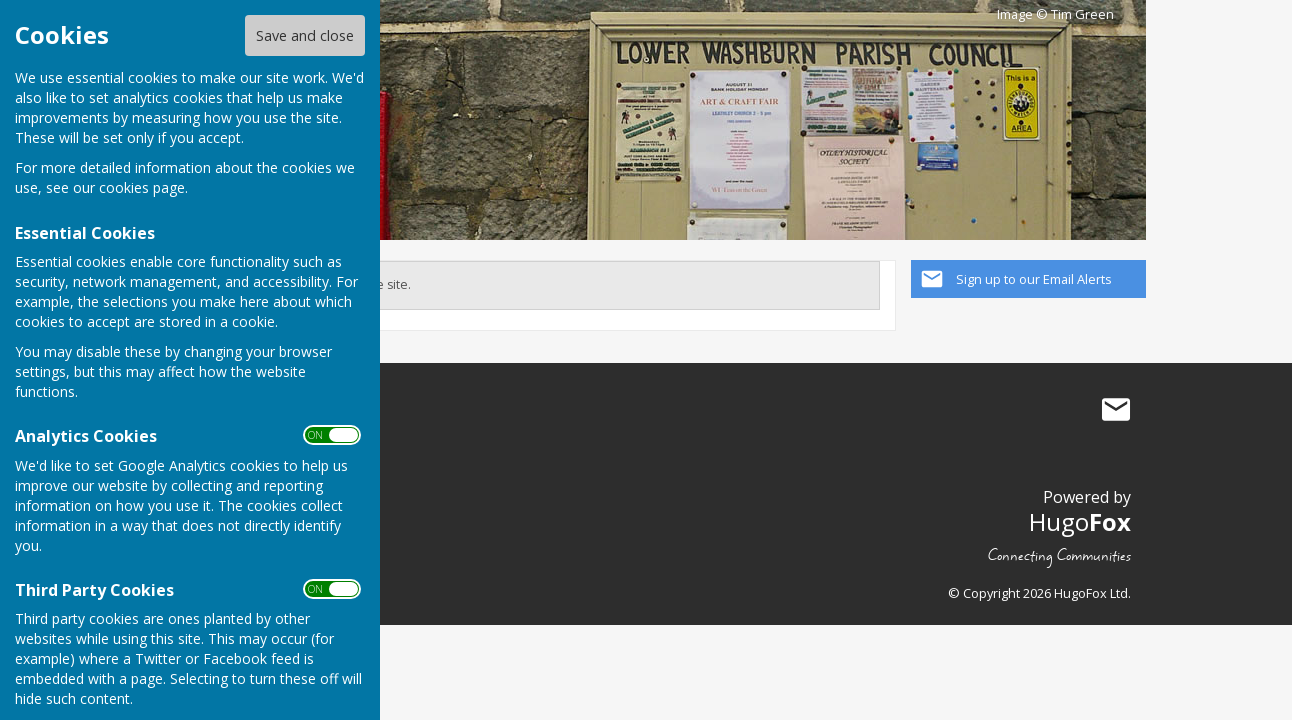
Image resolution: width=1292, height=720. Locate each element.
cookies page (142, 187)
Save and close (305, 35)
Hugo (1080, 521)
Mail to (1116, 410)
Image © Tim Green (1055, 14)
